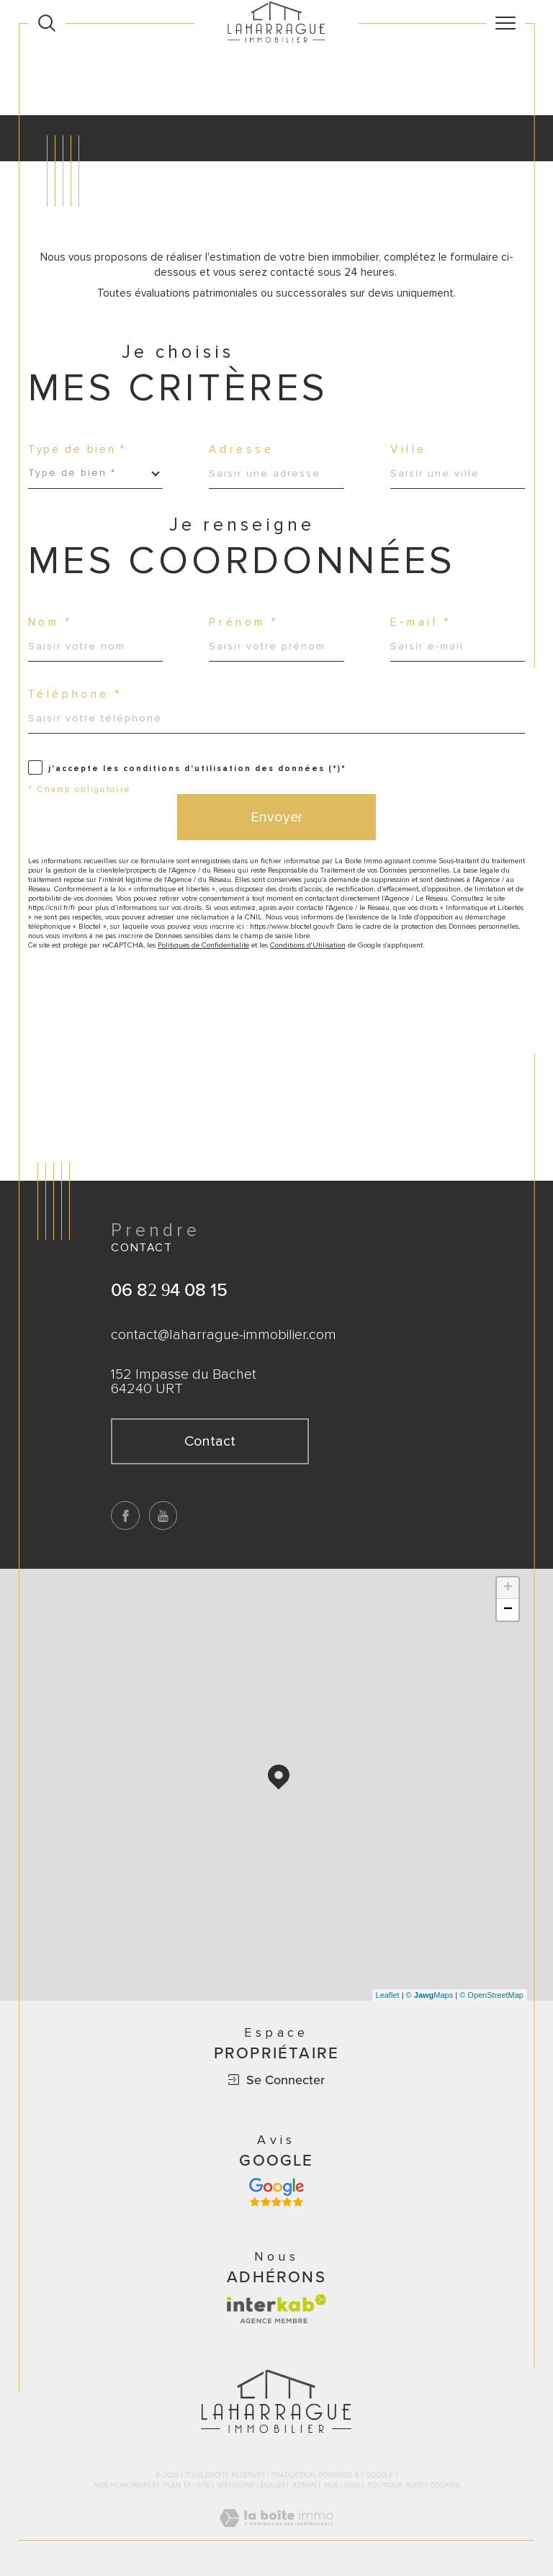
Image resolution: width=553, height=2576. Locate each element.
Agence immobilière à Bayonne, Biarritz (109, 62)
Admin (304, 2485)
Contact (535, 803)
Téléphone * (75, 694)
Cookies (445, 2486)
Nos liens (342, 2485)
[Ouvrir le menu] (505, 23)
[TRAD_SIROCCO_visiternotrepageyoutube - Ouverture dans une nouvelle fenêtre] (163, 1515)
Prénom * (244, 622)
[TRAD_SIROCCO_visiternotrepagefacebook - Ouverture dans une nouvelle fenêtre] (125, 1515)
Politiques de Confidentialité (203, 945)
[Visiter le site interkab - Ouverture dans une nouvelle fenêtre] (276, 2308)
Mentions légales (251, 2485)
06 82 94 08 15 (169, 1289)
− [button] (508, 1610)
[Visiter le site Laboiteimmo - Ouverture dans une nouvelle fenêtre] (276, 2533)
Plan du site (186, 2485)
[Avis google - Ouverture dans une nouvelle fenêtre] (276, 2192)
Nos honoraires (125, 2485)
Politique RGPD (395, 2485)
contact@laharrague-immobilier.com (223, 1335)
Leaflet (388, 1995)
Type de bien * (77, 449)
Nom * (50, 622)
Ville (408, 449)
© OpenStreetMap (491, 1995)
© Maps (430, 1995)
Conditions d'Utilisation (308, 945)
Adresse (241, 449)
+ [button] (508, 1588)
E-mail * (420, 622)
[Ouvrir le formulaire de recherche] (46, 23)
